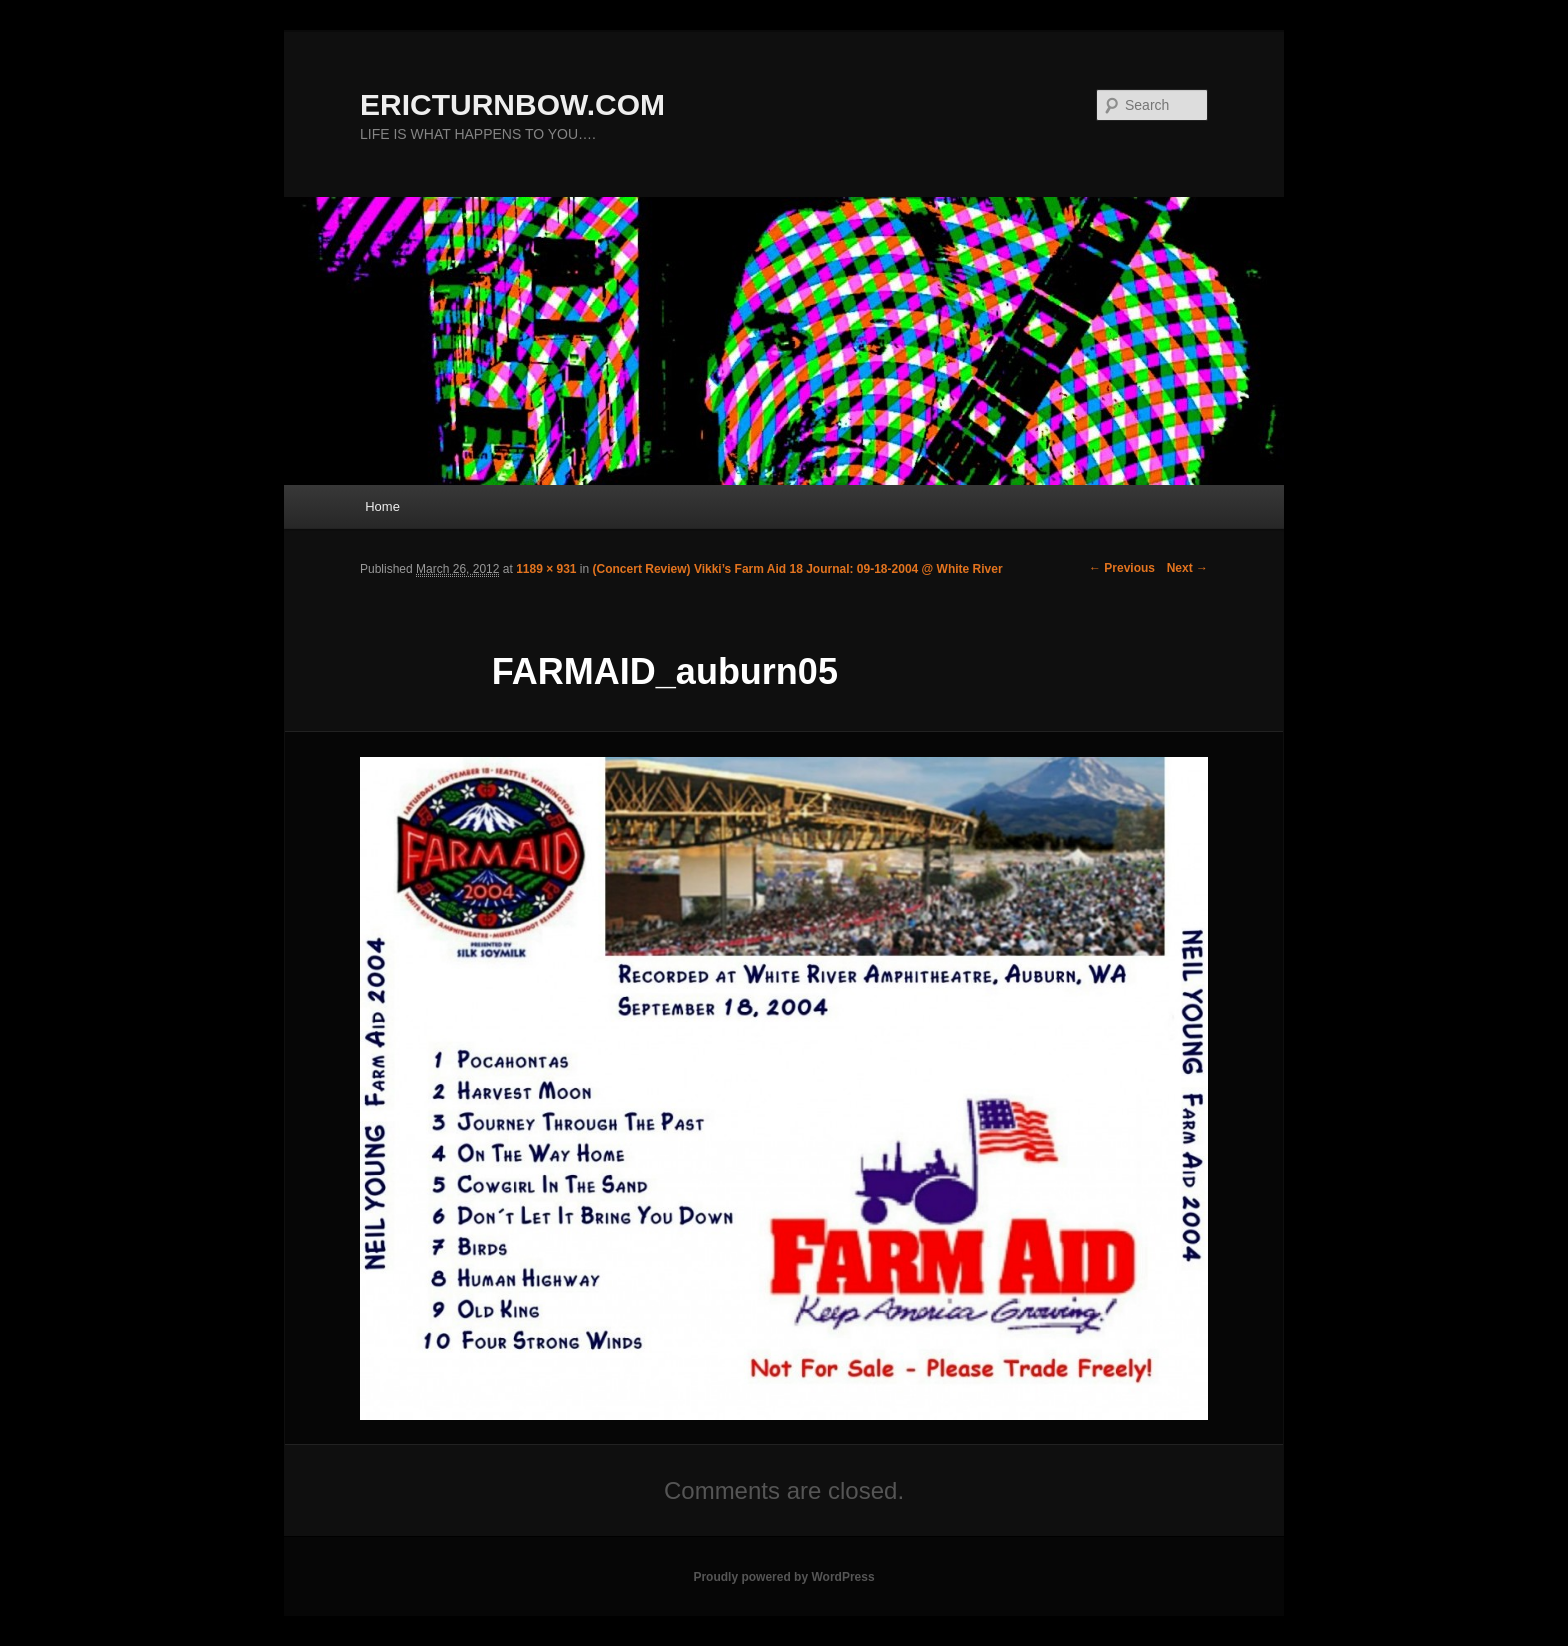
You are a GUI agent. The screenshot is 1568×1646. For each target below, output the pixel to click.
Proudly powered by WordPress (783, 1577)
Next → (1187, 568)
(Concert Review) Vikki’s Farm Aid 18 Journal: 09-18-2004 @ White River (798, 569)
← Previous (1122, 568)
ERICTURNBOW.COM (512, 104)
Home (382, 506)
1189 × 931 (546, 569)
